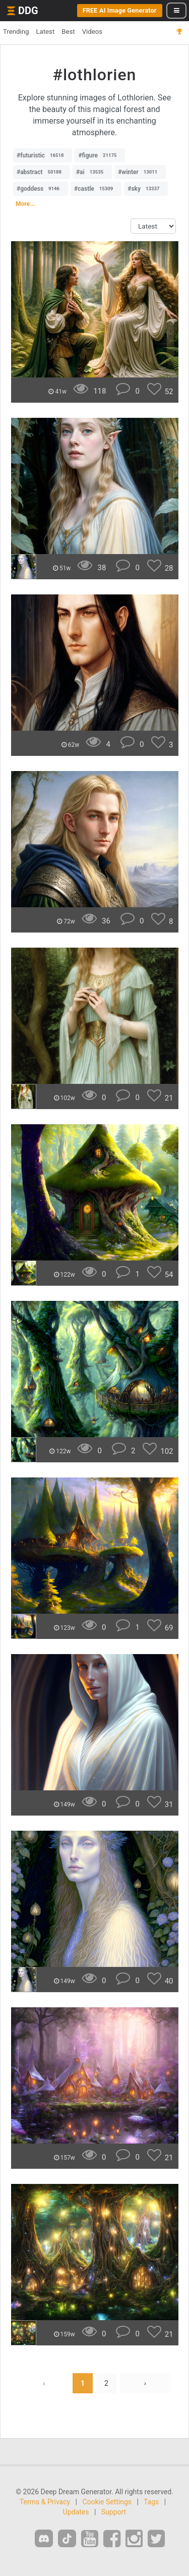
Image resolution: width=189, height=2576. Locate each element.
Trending (16, 31)
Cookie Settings (107, 2502)
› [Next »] (145, 2383)
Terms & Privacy (45, 2502)
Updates (76, 2512)
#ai (92, 172)
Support (113, 2512)
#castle (96, 188)
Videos (92, 31)
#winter (140, 172)
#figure (99, 155)
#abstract (42, 172)
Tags (151, 2502)
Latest (45, 31)
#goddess (41, 188)
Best (68, 31)
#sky (146, 188)
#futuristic (43, 155)
